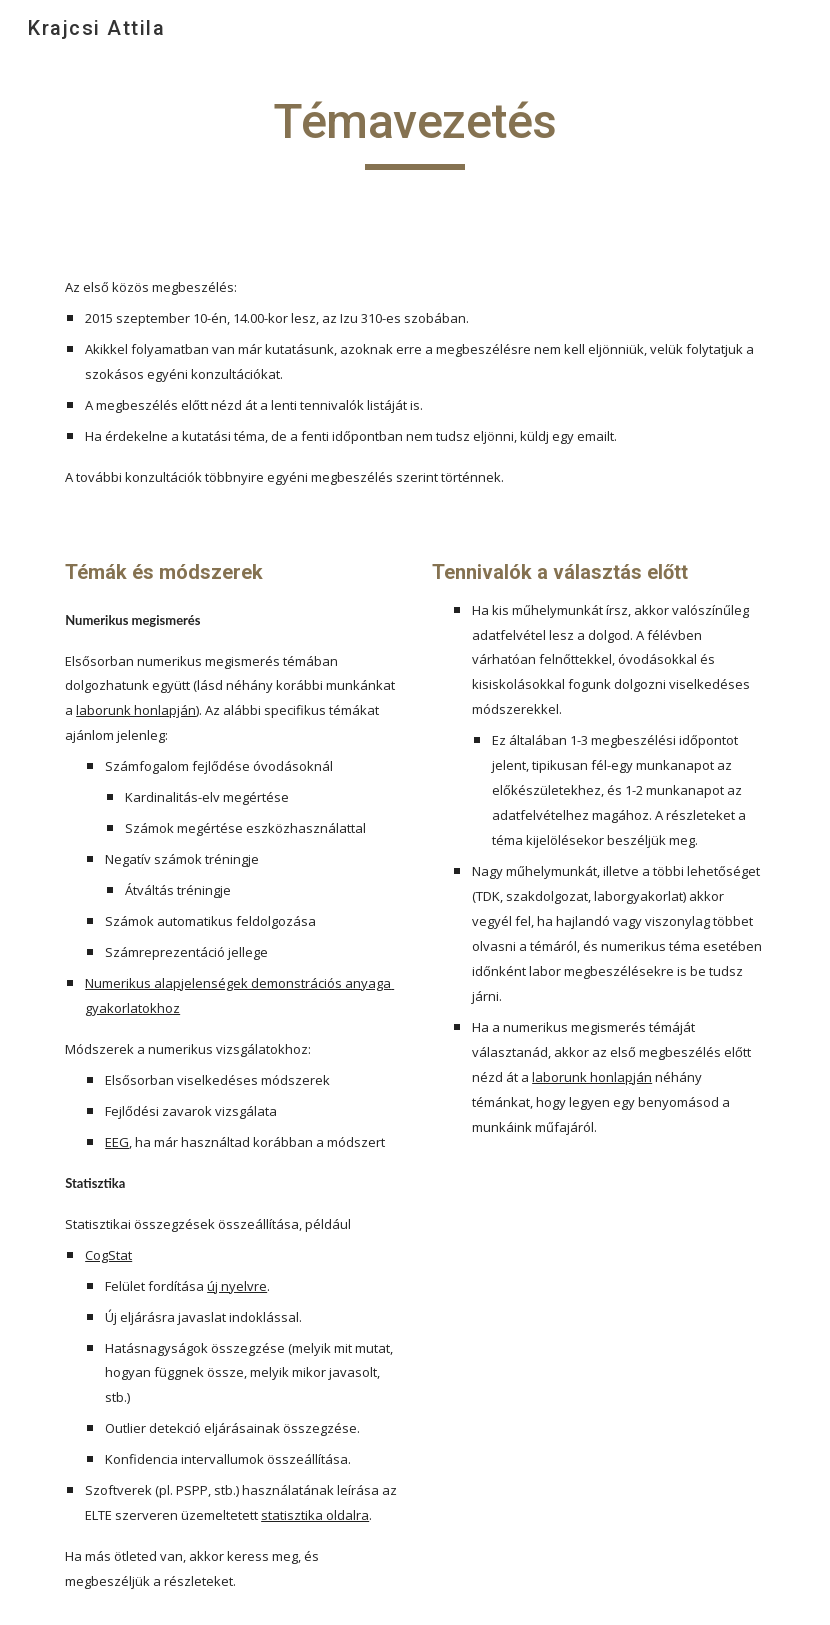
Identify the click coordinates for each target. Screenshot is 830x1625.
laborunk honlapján (136, 710)
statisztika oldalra (315, 1515)
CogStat (108, 1255)
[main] (415, 131)
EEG (117, 1142)
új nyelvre (237, 1286)
